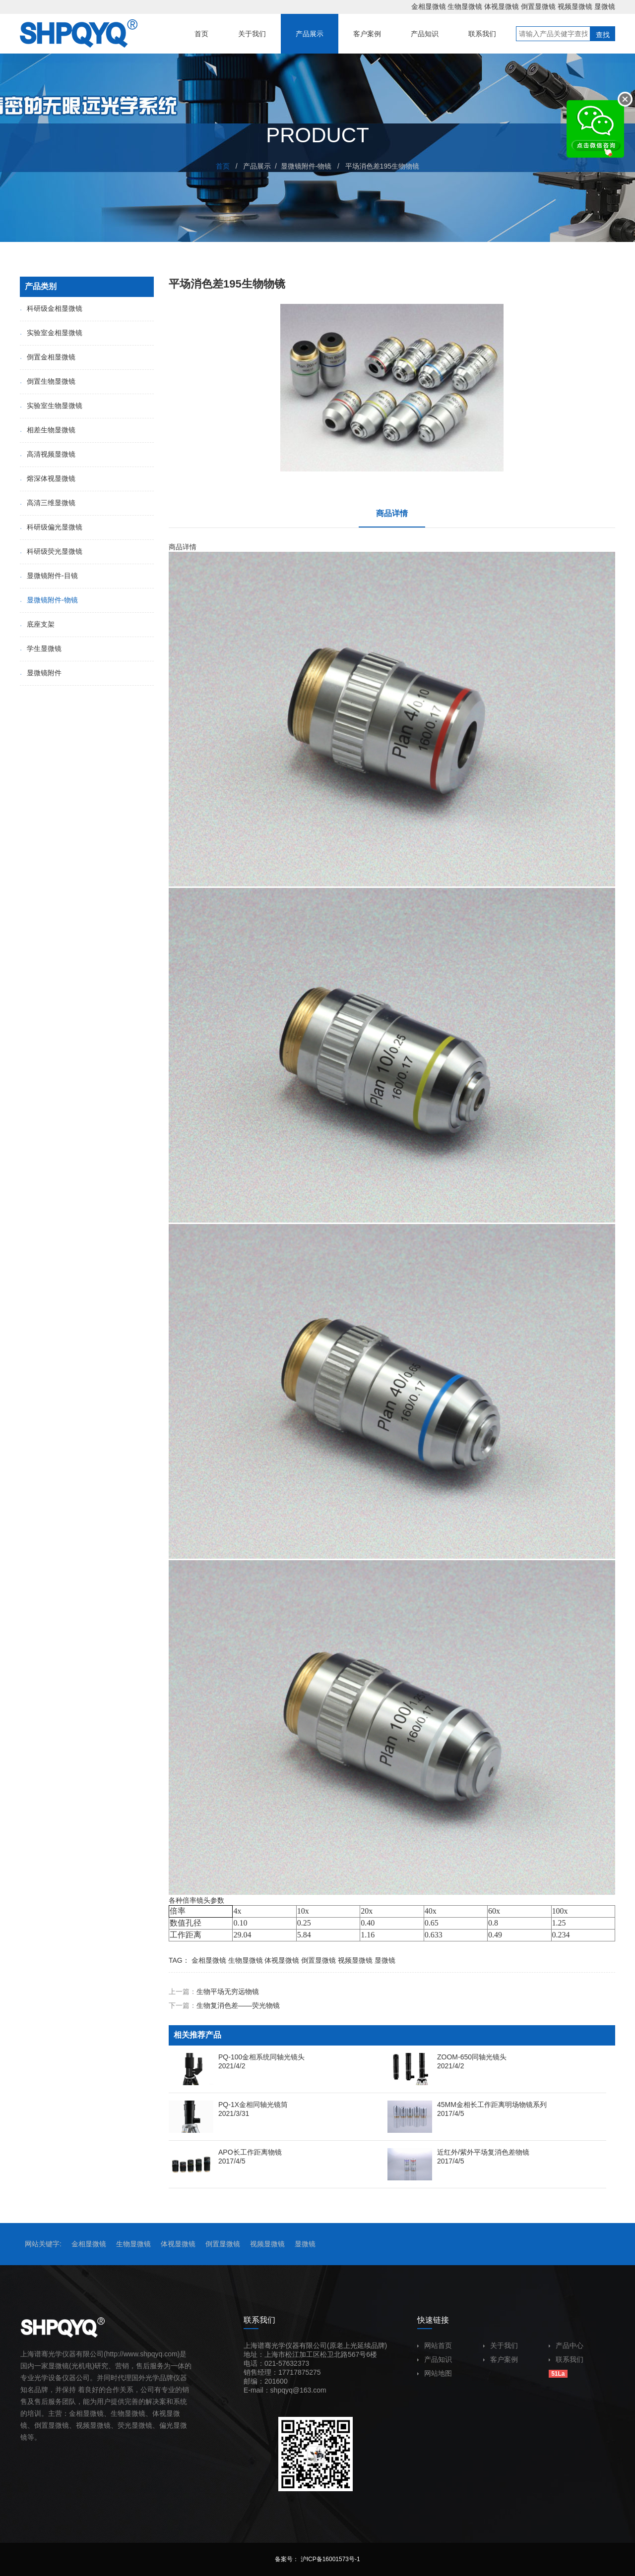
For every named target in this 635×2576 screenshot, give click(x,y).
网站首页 (434, 2345)
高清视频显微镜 (47, 454)
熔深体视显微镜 (47, 478)
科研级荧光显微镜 (51, 551)
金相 (76, 2413)
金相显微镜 (428, 6)
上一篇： (214, 1991)
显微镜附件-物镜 (306, 166)
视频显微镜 (575, 6)
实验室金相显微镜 (51, 333)
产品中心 (566, 2345)
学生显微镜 (41, 648)
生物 (118, 2413)
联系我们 (566, 2359)
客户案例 (500, 2359)
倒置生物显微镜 (47, 381)
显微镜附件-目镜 (49, 576)
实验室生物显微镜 (51, 406)
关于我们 (500, 2345)
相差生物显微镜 (47, 430)
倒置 (41, 2425)
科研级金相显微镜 (51, 308)
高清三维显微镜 (47, 503)
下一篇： (224, 2005)
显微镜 (604, 6)
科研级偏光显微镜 (51, 527)
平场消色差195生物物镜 (382, 166)
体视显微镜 (501, 6)
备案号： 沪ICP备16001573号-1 (317, 2559)
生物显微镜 (464, 6)
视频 (83, 2425)
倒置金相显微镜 (47, 357)
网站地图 (434, 2373)
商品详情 (392, 513)
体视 (159, 2413)
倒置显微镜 (538, 6)
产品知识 (434, 2359)
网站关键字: (43, 2244)
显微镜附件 (41, 673)
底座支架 (37, 624)
